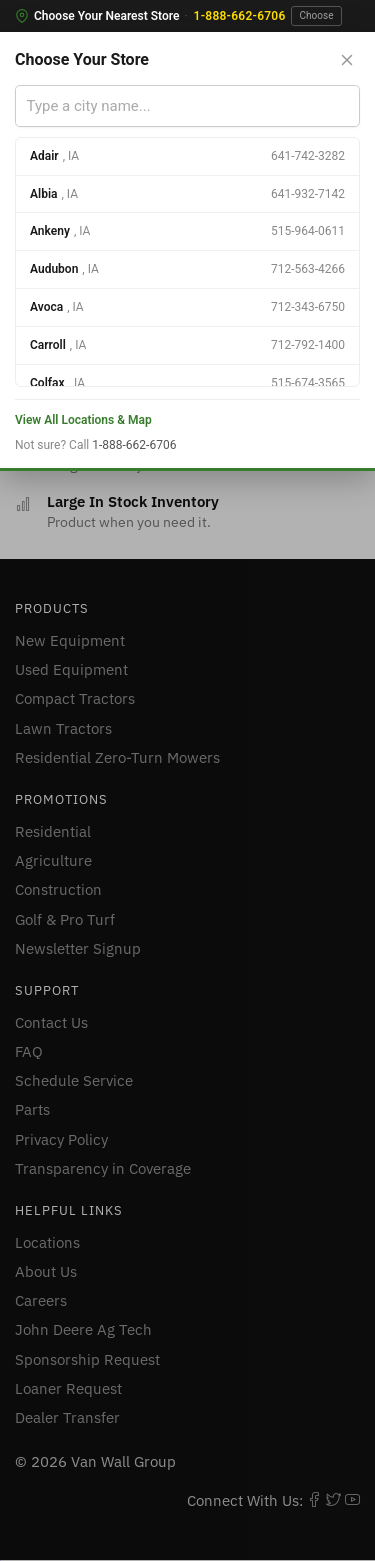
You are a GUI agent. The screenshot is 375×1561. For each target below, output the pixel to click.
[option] (187, 157)
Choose (317, 15)
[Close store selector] (347, 60)
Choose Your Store (82, 59)
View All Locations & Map (83, 420)
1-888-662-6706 (240, 16)
